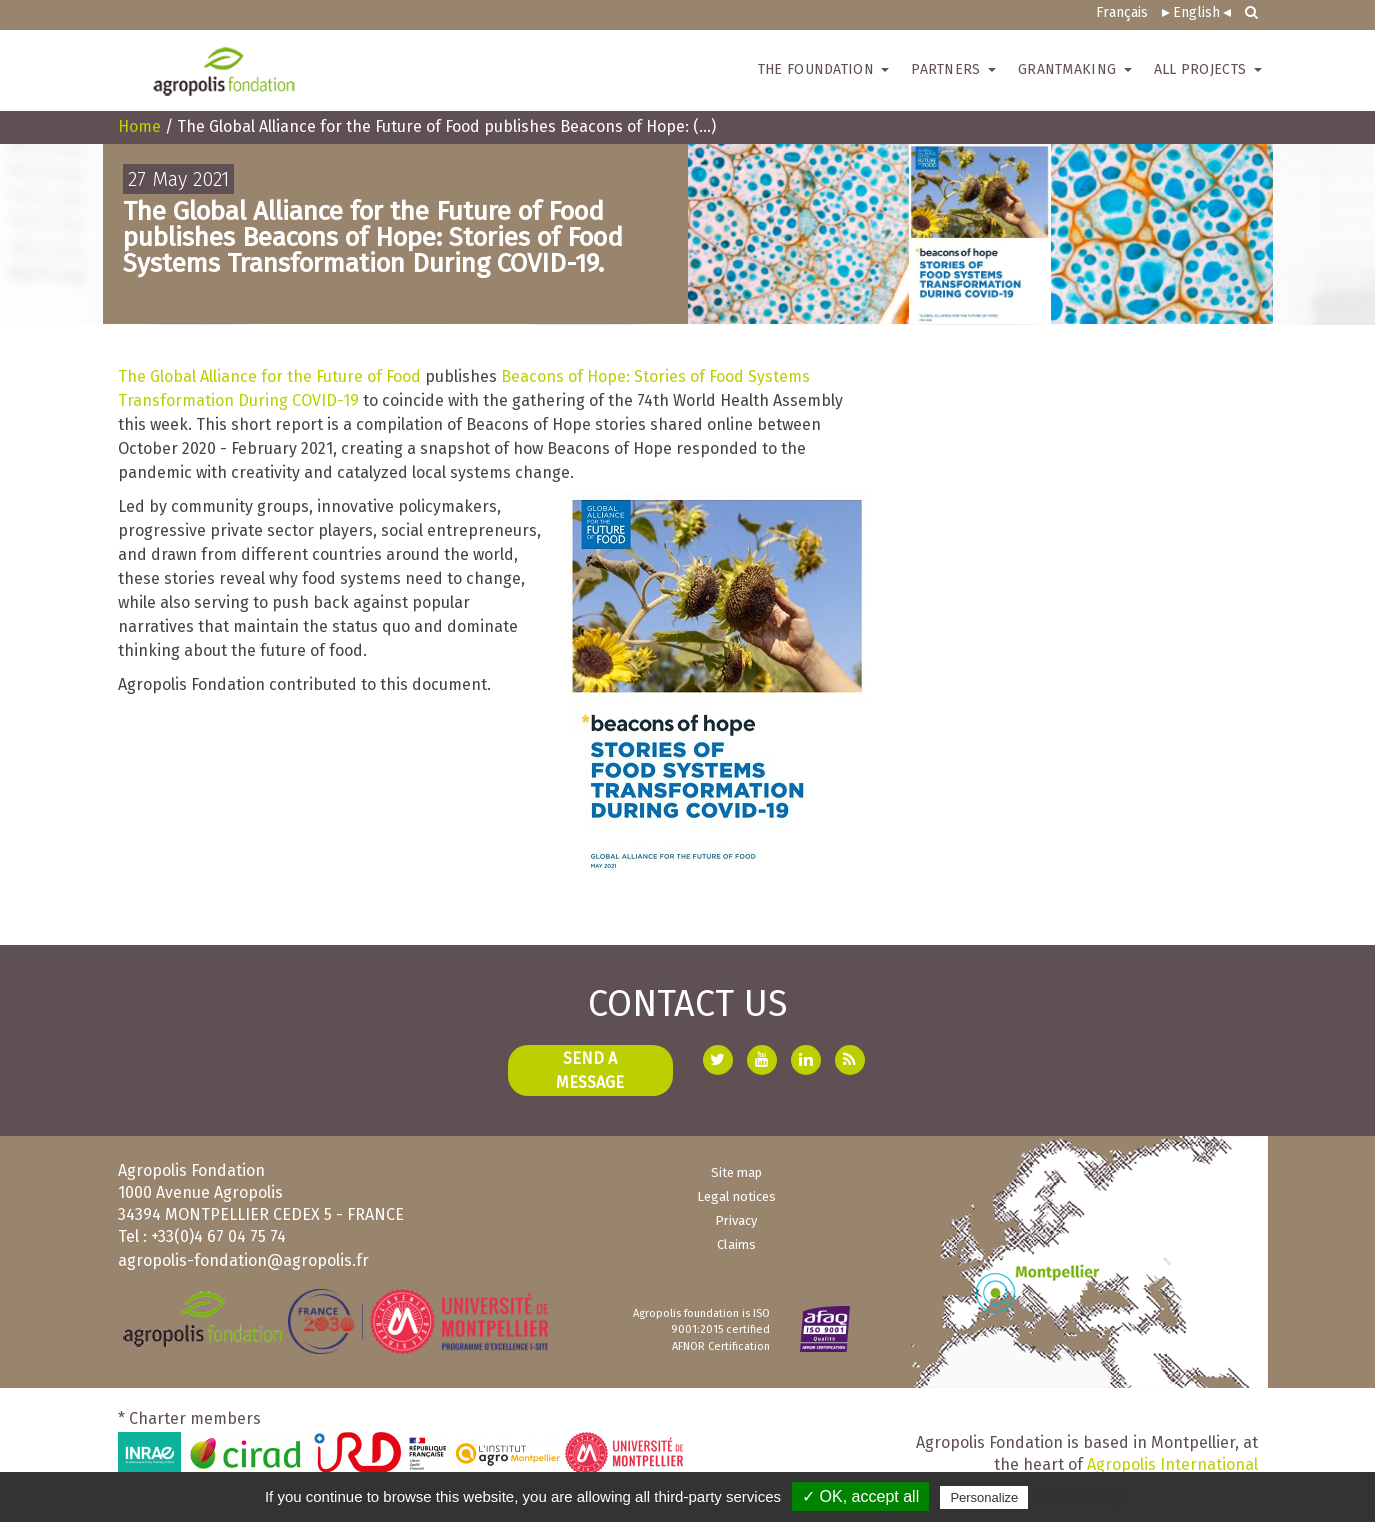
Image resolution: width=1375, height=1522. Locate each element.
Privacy (736, 1220)
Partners (953, 69)
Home (139, 126)
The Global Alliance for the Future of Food (269, 376)
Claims (736, 1244)
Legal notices (736, 1196)
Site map (736, 1172)
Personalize (984, 1497)
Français (1122, 12)
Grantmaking (1075, 69)
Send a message (590, 1070)
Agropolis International (1172, 1464)
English (1196, 12)
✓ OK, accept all (860, 1496)
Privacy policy (1081, 1497)
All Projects (1208, 69)
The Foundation (824, 69)
